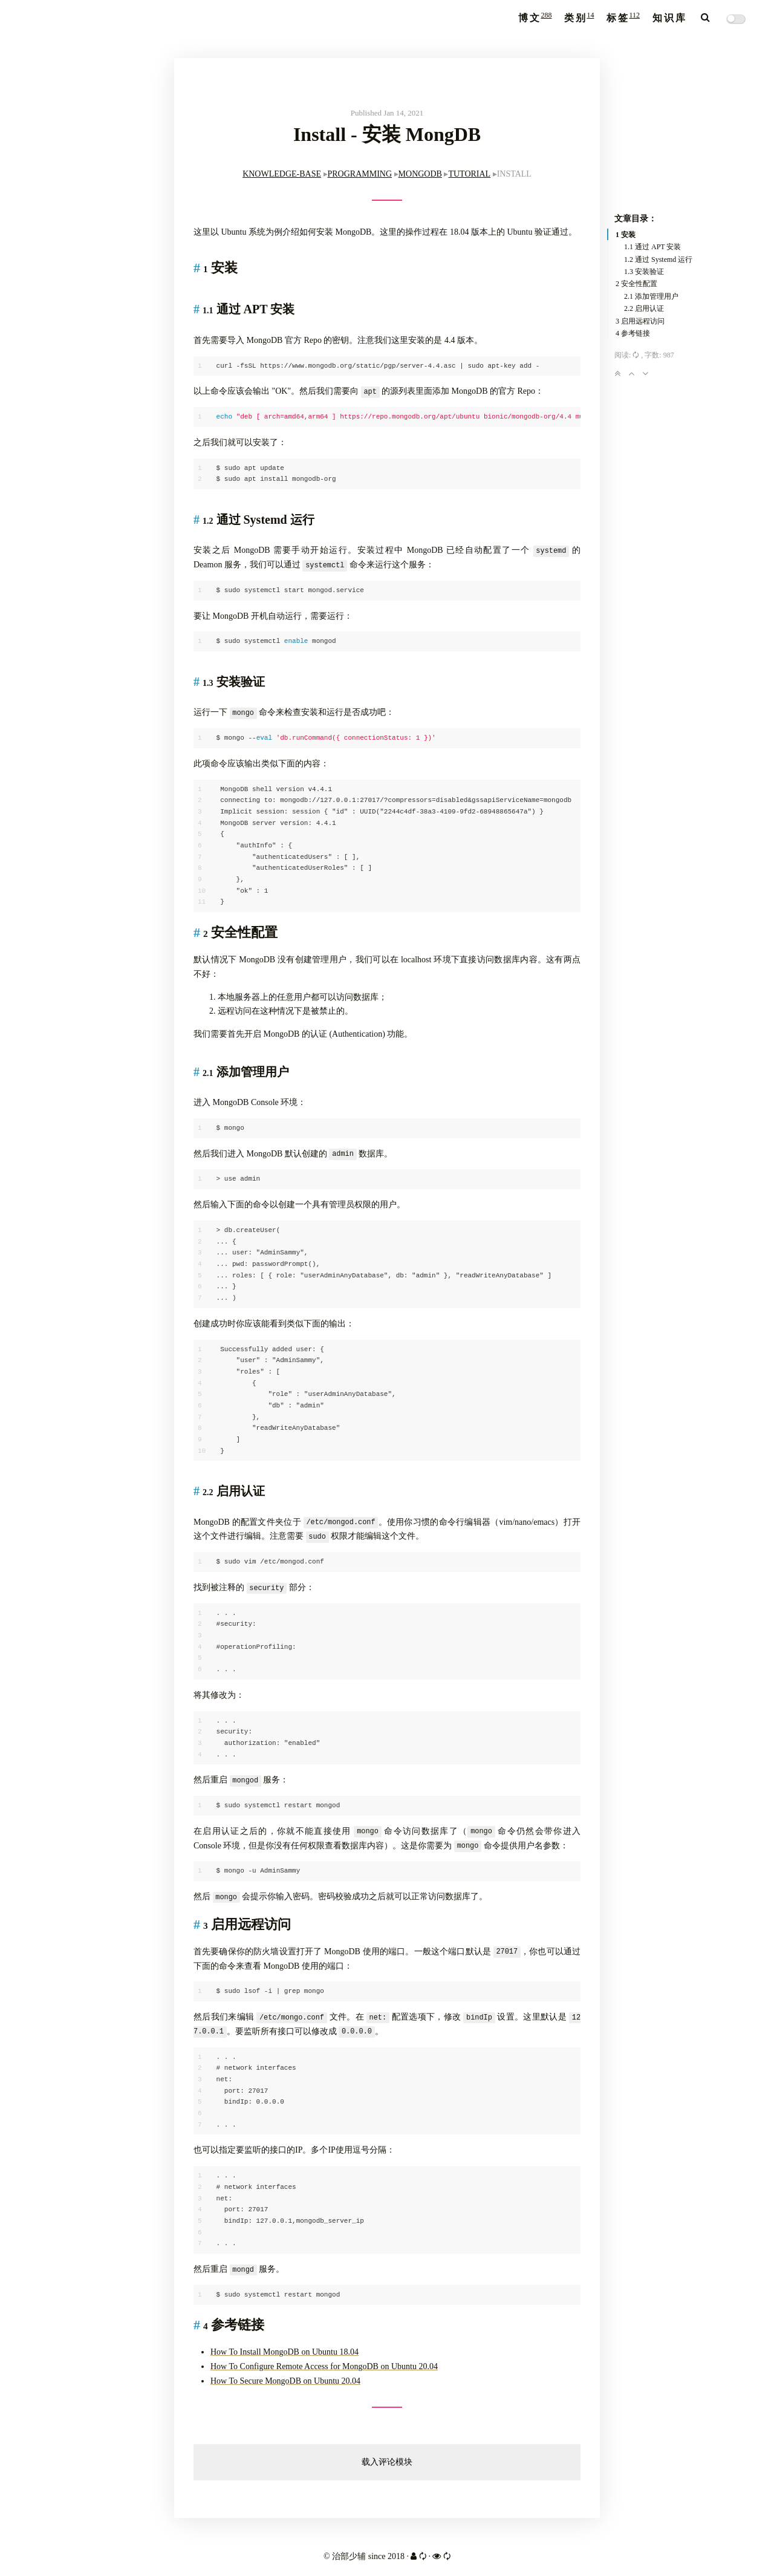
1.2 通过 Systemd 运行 (658, 259)
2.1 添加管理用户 (651, 296)
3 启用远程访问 (640, 321)
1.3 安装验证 (644, 271)
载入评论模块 (387, 2462)
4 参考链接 (633, 333)
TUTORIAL (469, 173)
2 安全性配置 (636, 283)
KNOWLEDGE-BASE (281, 173)
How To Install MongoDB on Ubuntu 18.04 (284, 2351)
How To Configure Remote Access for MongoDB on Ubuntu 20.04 (324, 2366)
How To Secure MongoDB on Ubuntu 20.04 (285, 2380)
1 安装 (626, 234)
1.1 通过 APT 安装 (652, 247)
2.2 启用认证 (644, 308)
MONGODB (420, 173)
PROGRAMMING (360, 173)
